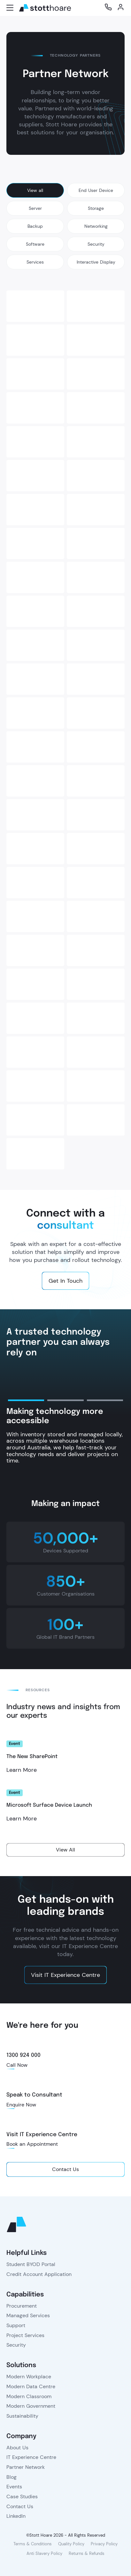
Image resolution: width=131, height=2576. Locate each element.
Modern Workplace (28, 2376)
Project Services (25, 2335)
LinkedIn (16, 2516)
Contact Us (19, 2506)
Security (16, 2345)
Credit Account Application (39, 2274)
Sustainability (22, 2416)
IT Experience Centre (31, 2457)
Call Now (16, 2065)
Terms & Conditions (32, 2544)
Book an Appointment (32, 2144)
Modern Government (30, 2406)
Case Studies (22, 2496)
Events (14, 2486)
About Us (17, 2447)
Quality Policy (71, 2544)
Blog (11, 2477)
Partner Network (25, 2467)
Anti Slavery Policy (44, 2553)
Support (15, 2325)
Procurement (21, 2306)
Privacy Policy (104, 2544)
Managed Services (28, 2315)
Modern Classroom (28, 2396)
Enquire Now (21, 2105)
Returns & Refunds (86, 2553)
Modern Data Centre (30, 2386)
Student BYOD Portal (30, 2264)
